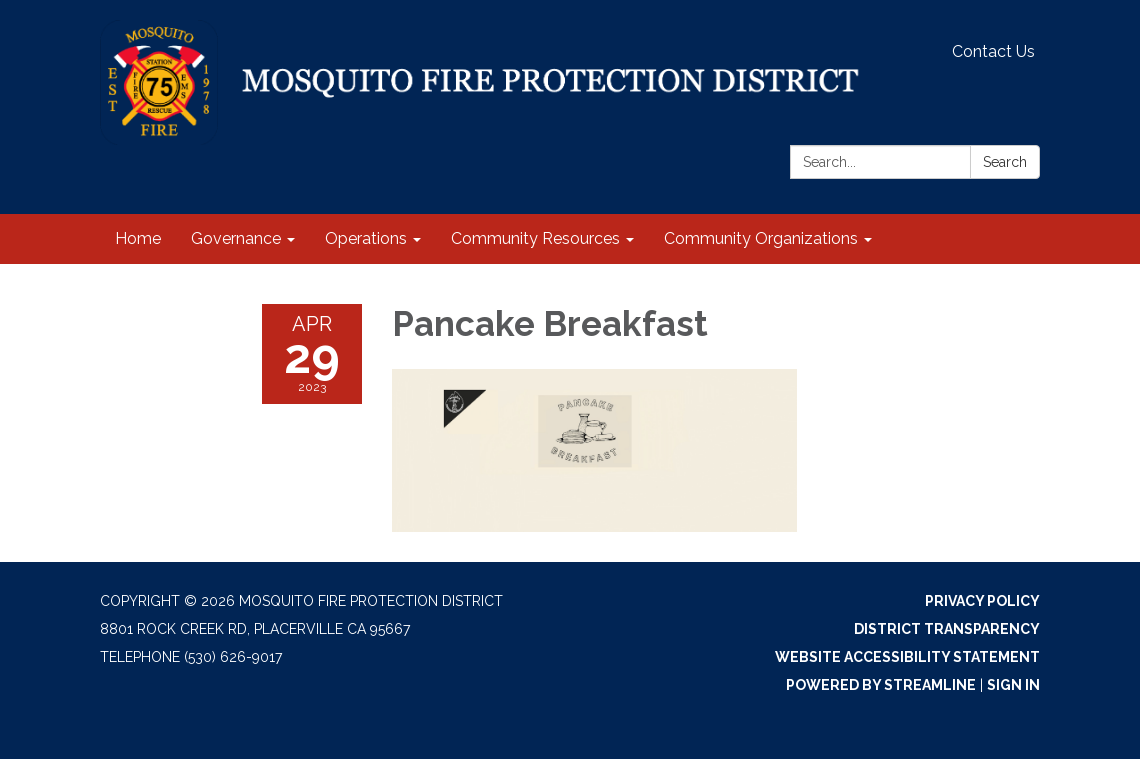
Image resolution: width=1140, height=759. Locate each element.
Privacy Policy (982, 601)
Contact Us (993, 51)
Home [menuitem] (138, 238)
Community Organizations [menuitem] (761, 238)
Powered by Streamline (881, 685)
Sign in (1013, 685)
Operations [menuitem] (366, 238)
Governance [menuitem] (236, 238)
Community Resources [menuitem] (535, 238)
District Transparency (947, 629)
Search (1005, 162)
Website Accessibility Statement (907, 657)
